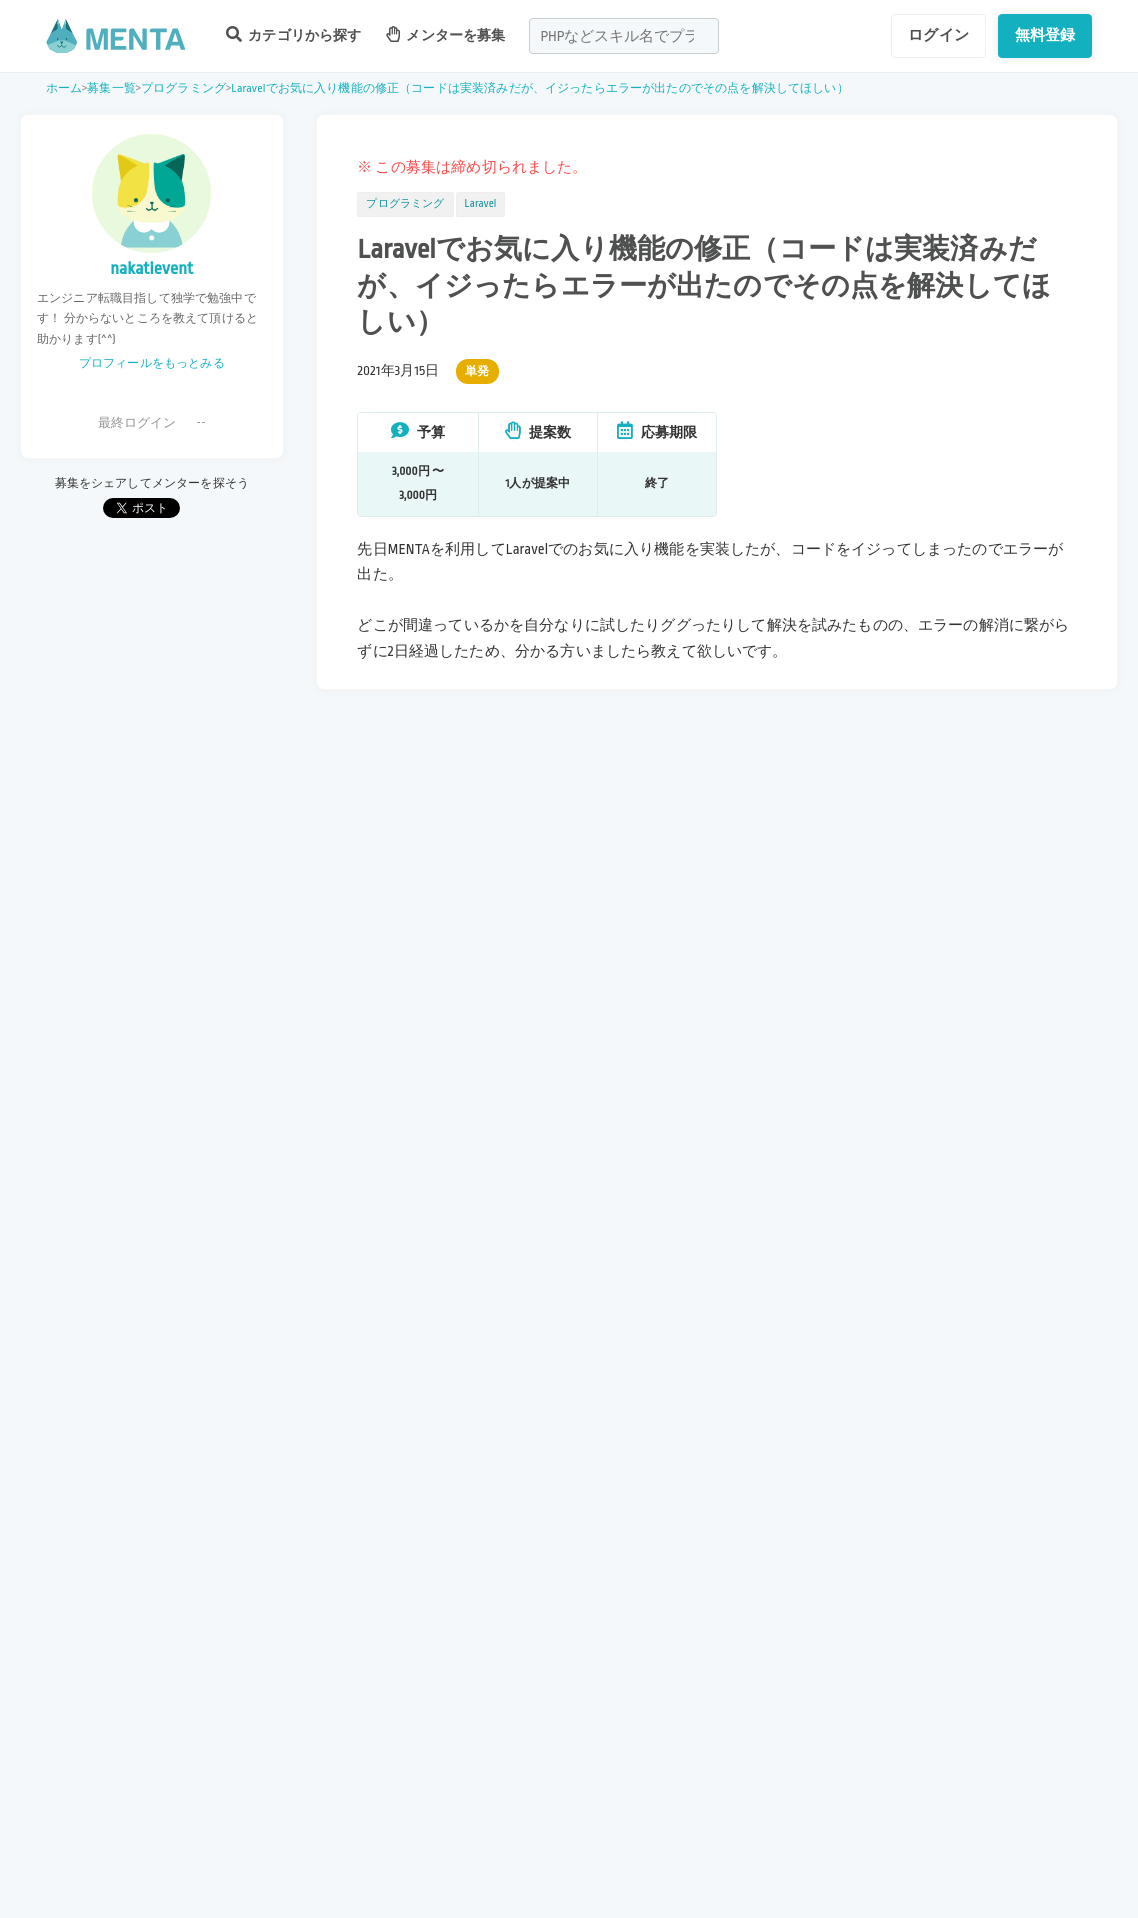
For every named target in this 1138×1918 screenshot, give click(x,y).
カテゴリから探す (294, 34)
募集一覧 (111, 88)
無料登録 (1045, 35)
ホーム (64, 88)
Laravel (481, 204)
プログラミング (183, 88)
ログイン (938, 35)
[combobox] (624, 36)
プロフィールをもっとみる (152, 363)
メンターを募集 (446, 34)
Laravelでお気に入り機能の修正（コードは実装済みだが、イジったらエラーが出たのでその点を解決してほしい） (539, 88)
